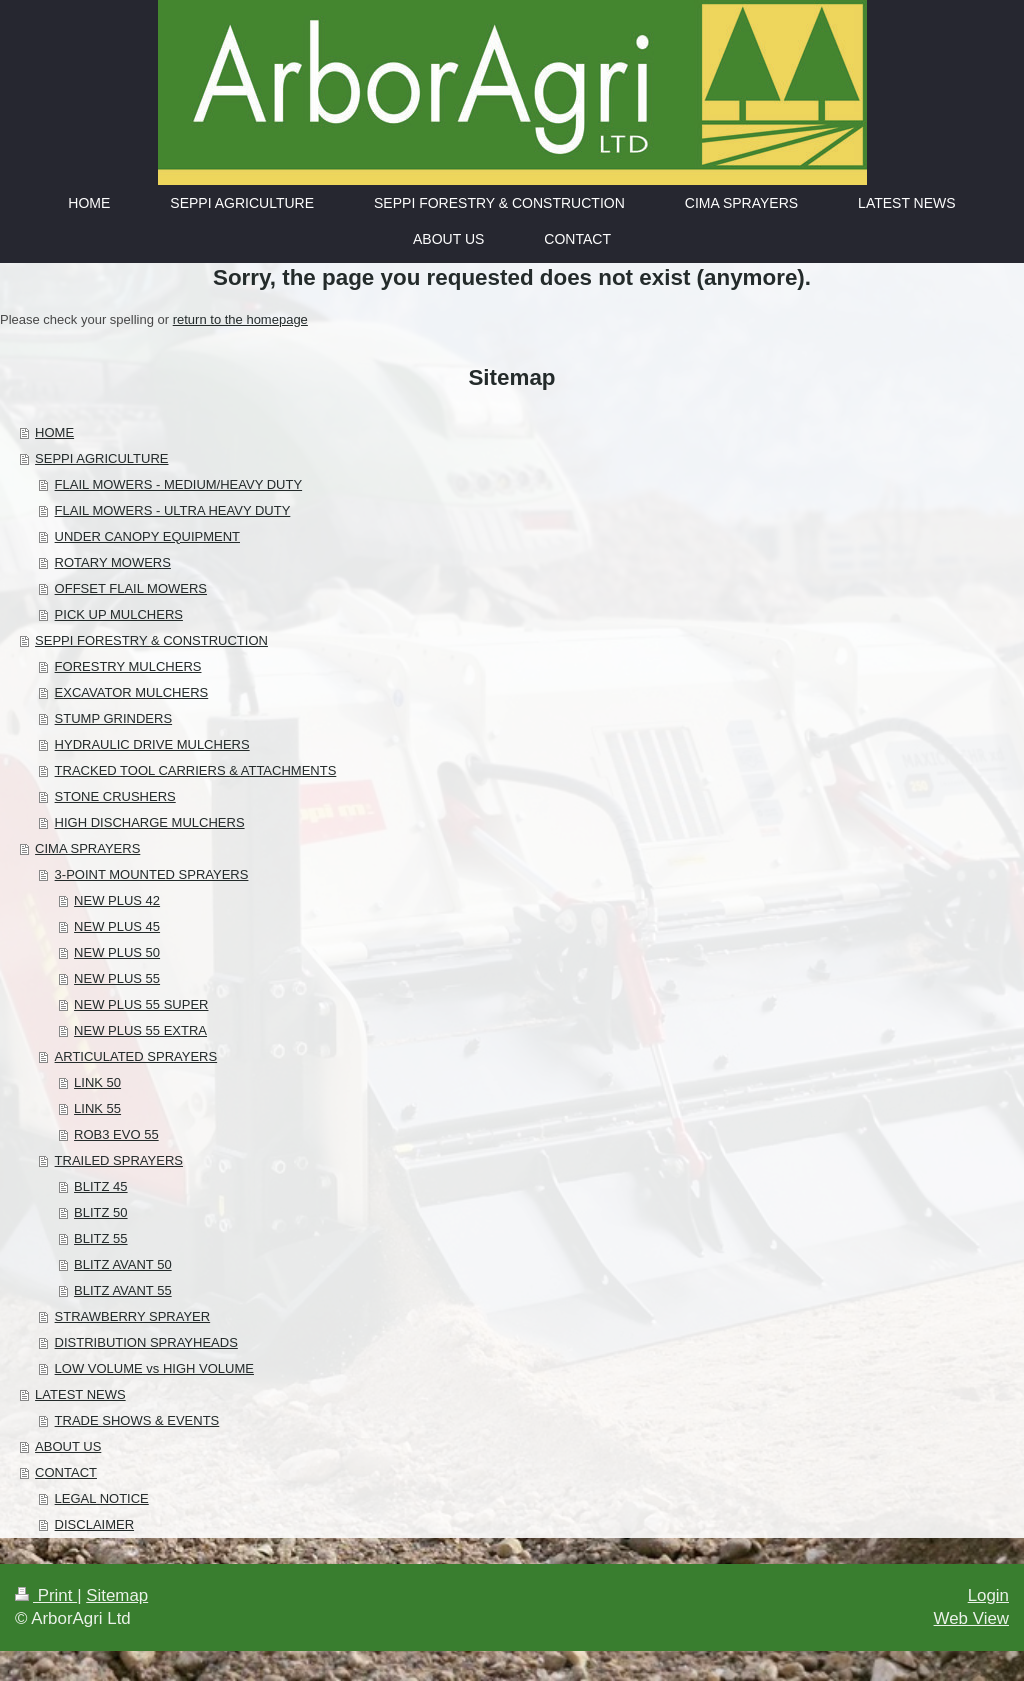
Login (988, 1595)
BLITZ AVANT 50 (123, 1264)
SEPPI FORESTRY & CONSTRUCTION (151, 640)
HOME (54, 432)
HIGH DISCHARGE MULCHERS (150, 822)
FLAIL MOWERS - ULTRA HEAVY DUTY (173, 510)
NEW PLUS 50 (117, 952)
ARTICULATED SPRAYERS (136, 1056)
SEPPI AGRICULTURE (101, 458)
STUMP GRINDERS (114, 718)
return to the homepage (240, 319)
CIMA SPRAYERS (87, 848)
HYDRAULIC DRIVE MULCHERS (152, 744)
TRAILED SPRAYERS (119, 1160)
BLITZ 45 (100, 1186)
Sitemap (117, 1595)
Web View (971, 1618)
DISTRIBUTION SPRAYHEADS (146, 1342)
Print (46, 1595)
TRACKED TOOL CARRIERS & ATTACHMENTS (196, 770)
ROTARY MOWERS (113, 562)
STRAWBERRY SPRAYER (133, 1316)
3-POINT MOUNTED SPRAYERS (152, 874)
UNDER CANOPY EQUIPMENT (147, 536)
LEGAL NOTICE (102, 1498)
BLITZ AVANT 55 (123, 1290)
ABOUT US (68, 1446)
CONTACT (66, 1472)
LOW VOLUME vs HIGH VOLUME (154, 1368)
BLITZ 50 (100, 1212)
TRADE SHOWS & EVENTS (137, 1420)
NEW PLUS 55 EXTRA (140, 1030)
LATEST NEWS (80, 1394)
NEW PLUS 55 (117, 978)
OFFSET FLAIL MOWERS (131, 588)
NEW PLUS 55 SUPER (141, 1004)
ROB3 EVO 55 (116, 1134)
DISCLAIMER (94, 1524)
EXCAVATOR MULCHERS (132, 692)
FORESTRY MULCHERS (128, 666)
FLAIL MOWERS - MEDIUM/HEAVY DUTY (179, 484)
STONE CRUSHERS (115, 796)
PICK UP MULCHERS (119, 614)
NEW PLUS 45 (117, 926)
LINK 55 (97, 1108)
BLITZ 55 (100, 1238)
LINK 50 (97, 1082)
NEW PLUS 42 (117, 900)
